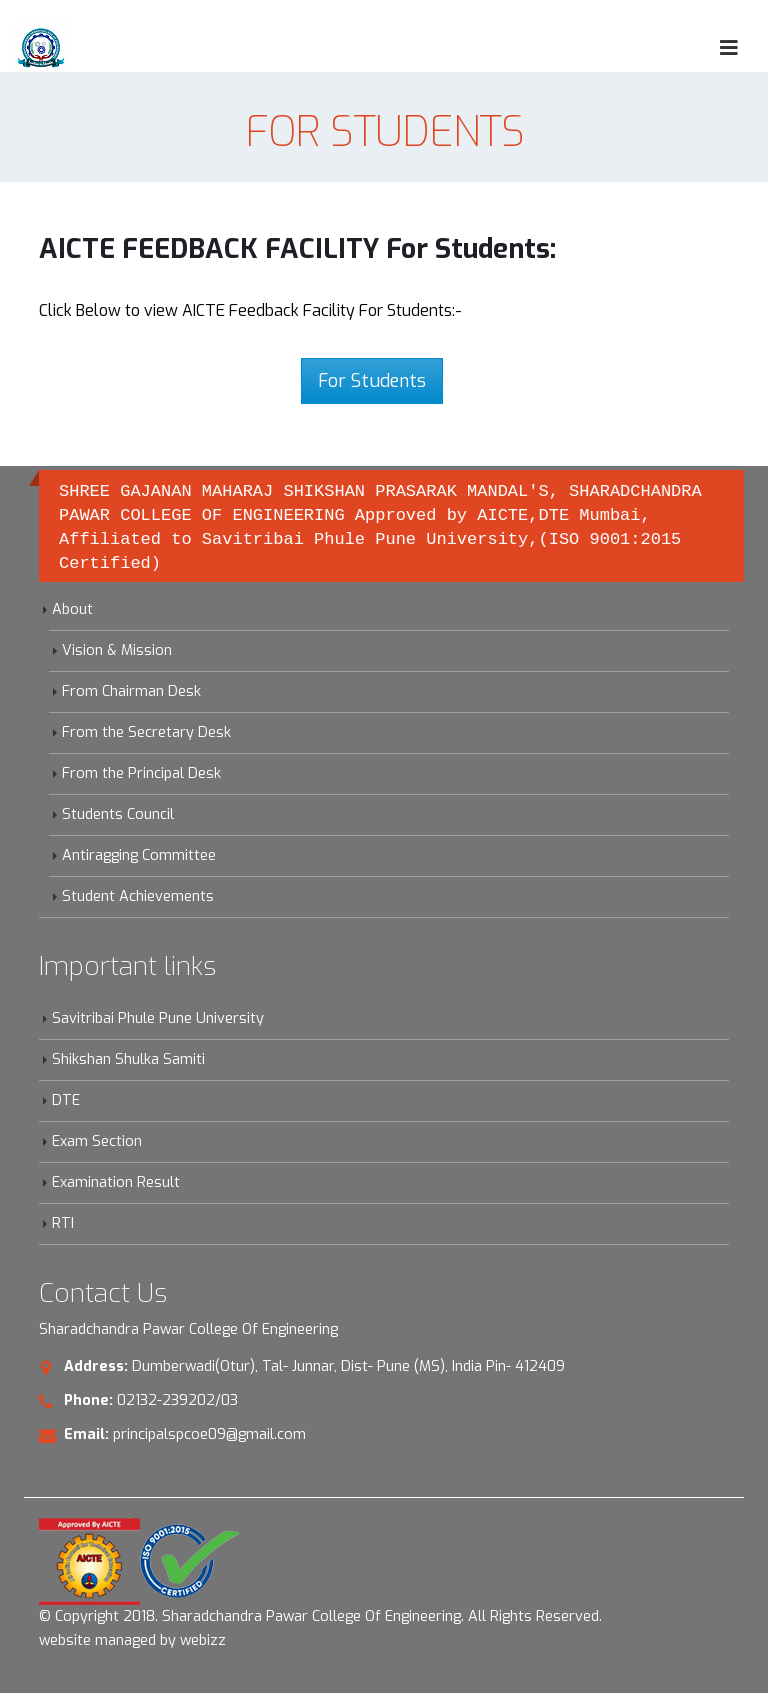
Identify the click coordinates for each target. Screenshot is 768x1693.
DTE (66, 1100)
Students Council (118, 814)
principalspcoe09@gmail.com (209, 1434)
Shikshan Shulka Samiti (128, 1059)
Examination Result (116, 1182)
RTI (63, 1223)
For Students (372, 381)
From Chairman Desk (131, 691)
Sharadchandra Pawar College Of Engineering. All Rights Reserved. (382, 1616)
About (72, 609)
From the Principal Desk (141, 773)
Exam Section (97, 1141)
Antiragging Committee (139, 855)
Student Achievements (138, 896)
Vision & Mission (117, 650)
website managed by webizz (132, 1640)
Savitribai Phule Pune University (158, 1018)
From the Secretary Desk (146, 732)
